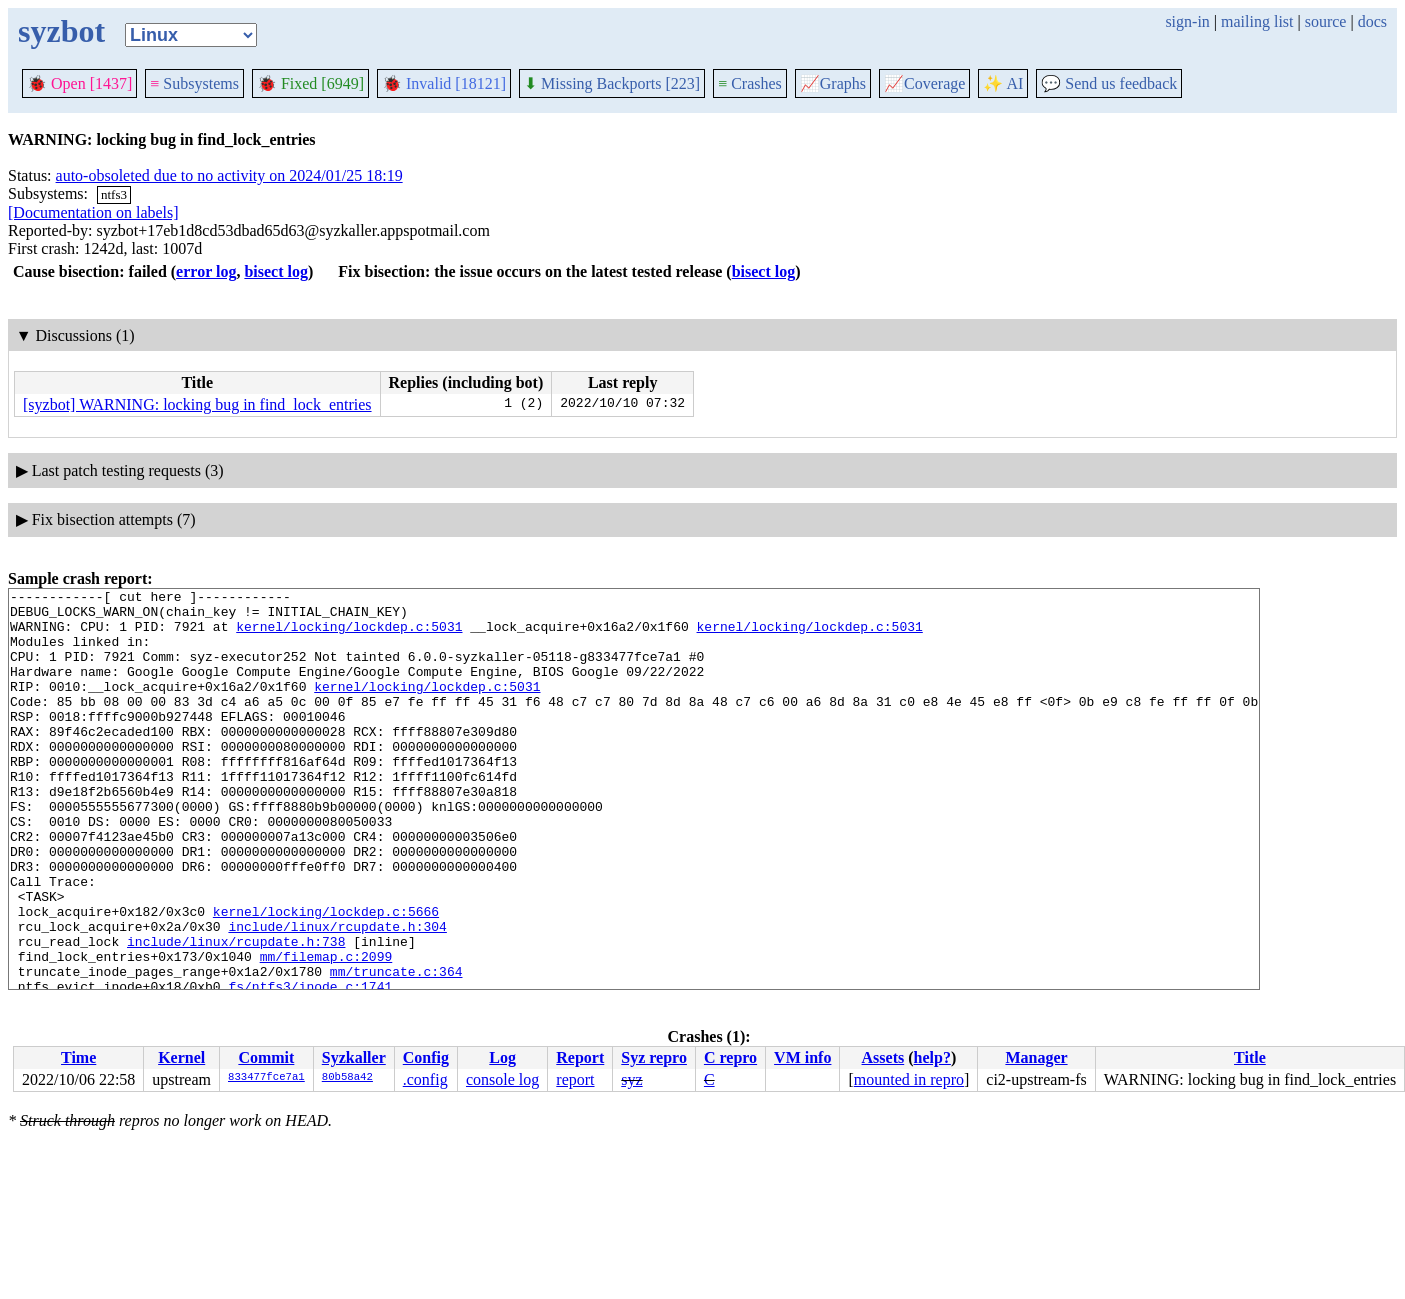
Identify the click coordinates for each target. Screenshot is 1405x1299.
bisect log (276, 271)
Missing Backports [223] (612, 83)
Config (426, 1057)
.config (425, 1079)
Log (502, 1057)
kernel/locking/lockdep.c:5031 (349, 635)
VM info (802, 1057)
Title (1250, 1057)
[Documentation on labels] (93, 212)
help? (932, 1057)
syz (631, 1079)
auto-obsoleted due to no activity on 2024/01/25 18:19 (229, 175)
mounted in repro (909, 1079)
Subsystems (194, 83)
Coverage (924, 83)
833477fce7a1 (266, 1078)
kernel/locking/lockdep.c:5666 (326, 977)
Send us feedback (1109, 83)
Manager (1036, 1057)
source (1326, 21)
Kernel (181, 1057)
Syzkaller (354, 1057)
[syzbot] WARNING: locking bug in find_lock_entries (197, 404)
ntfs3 (114, 194)
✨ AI (1003, 83)
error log (206, 271)
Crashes (750, 83)
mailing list (1257, 21)
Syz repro (654, 1057)
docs (1372, 21)
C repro (730, 1057)
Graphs (833, 83)
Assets (883, 1057)
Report (580, 1057)
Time (78, 1057)
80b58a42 (347, 1078)
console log (502, 1079)
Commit (266, 1057)
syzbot (61, 31)
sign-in (1187, 21)
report (575, 1079)
